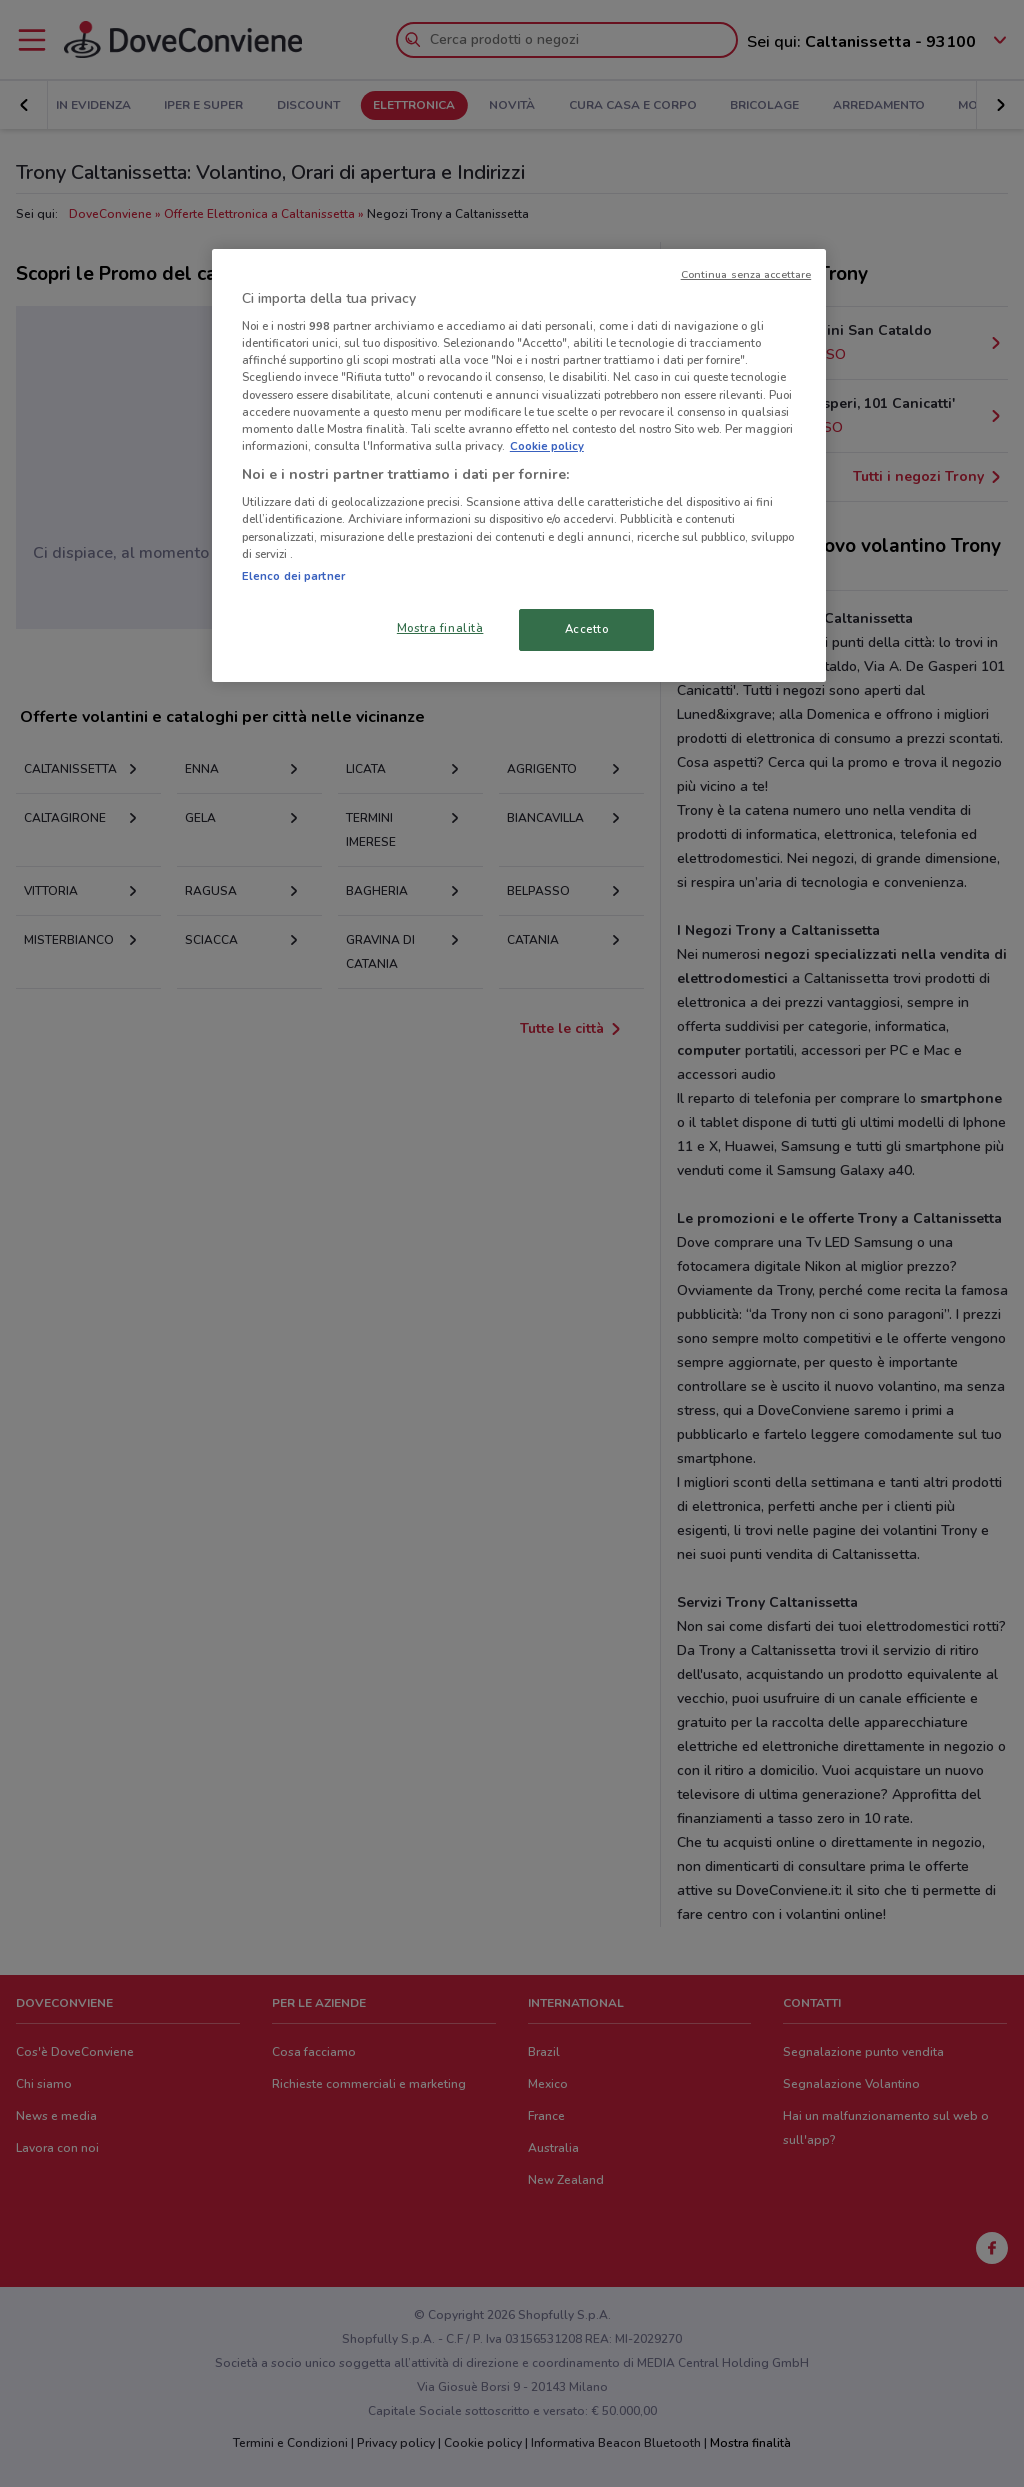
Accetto (587, 629)
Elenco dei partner (293, 576)
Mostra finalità (440, 628)
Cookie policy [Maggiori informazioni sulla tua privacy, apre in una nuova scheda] (547, 446)
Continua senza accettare (746, 274)
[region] (519, 465)
